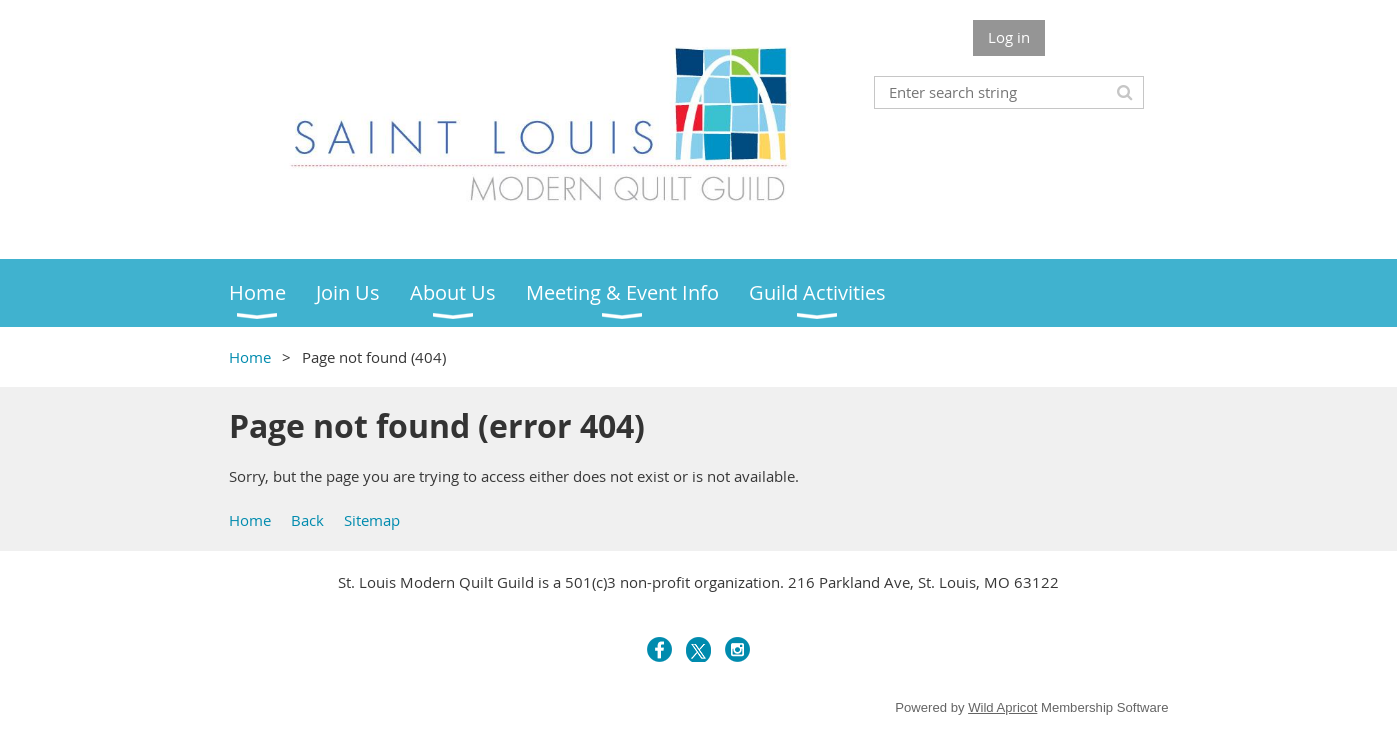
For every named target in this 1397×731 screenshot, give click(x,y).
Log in (1009, 37)
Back (307, 520)
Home (250, 357)
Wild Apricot (1002, 707)
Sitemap (372, 520)
